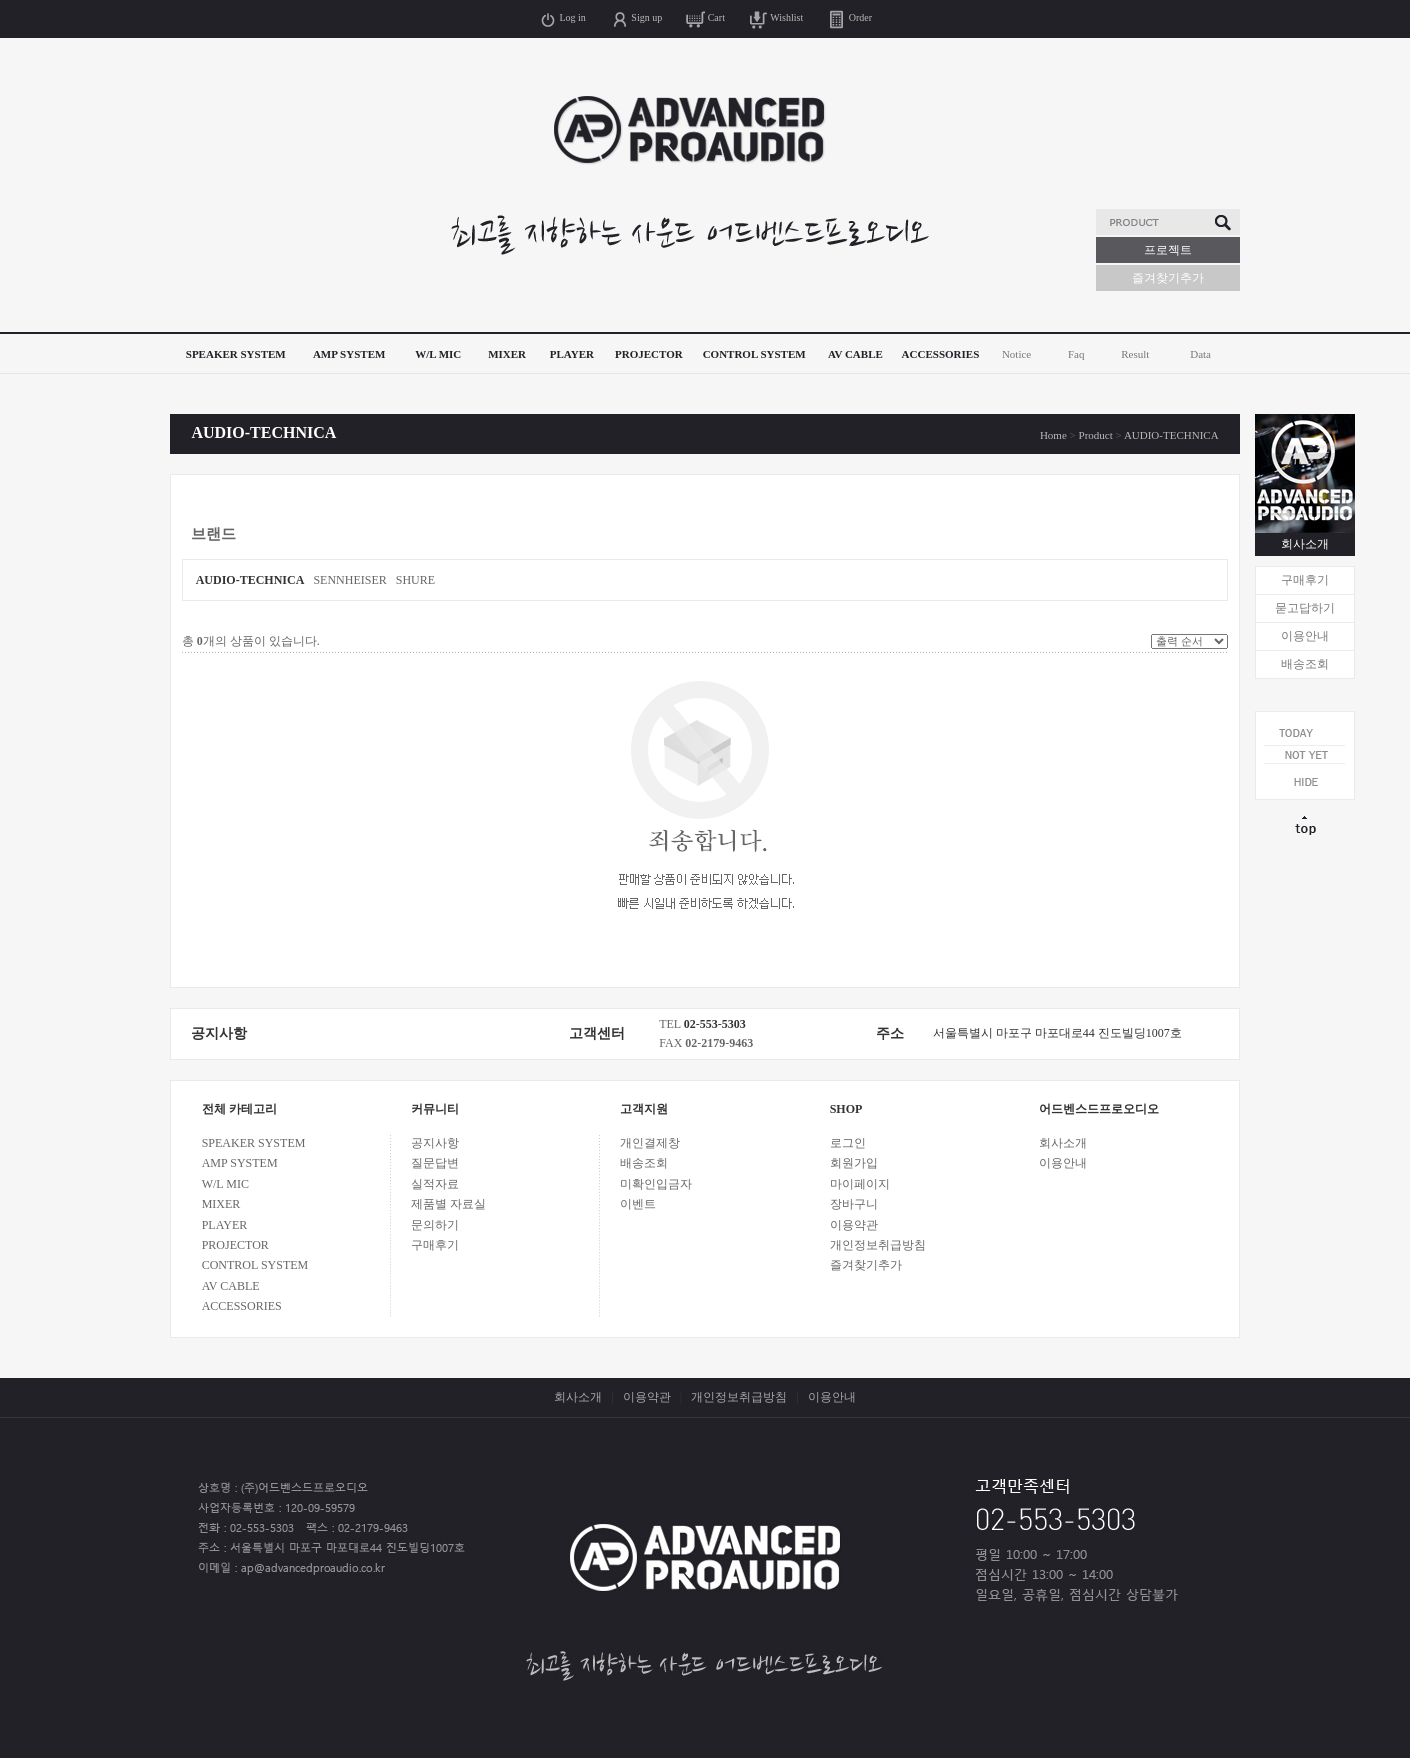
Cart (705, 17)
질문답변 (435, 1163)
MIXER (507, 354)
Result (1135, 354)
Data (1200, 354)
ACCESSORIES (941, 354)
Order (849, 17)
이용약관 (854, 1225)
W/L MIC (438, 354)
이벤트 (638, 1204)
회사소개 (1305, 544)
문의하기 (435, 1225)
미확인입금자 (656, 1184)
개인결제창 (650, 1143)
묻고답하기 (1305, 608)
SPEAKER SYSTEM (236, 354)
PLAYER (572, 354)
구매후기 (1305, 580)
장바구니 (854, 1204)
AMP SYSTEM (349, 354)
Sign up (636, 17)
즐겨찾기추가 (1168, 278)
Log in (562, 17)
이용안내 (1305, 636)
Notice (1016, 354)
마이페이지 (860, 1184)
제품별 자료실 (448, 1204)
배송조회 (1305, 664)
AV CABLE (855, 354)
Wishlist (776, 17)
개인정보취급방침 (878, 1245)
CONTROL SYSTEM (754, 354)
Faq (1076, 354)
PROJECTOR (649, 354)
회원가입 (854, 1163)
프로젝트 (1168, 250)
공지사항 (435, 1143)
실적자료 (435, 1184)
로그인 (848, 1143)
